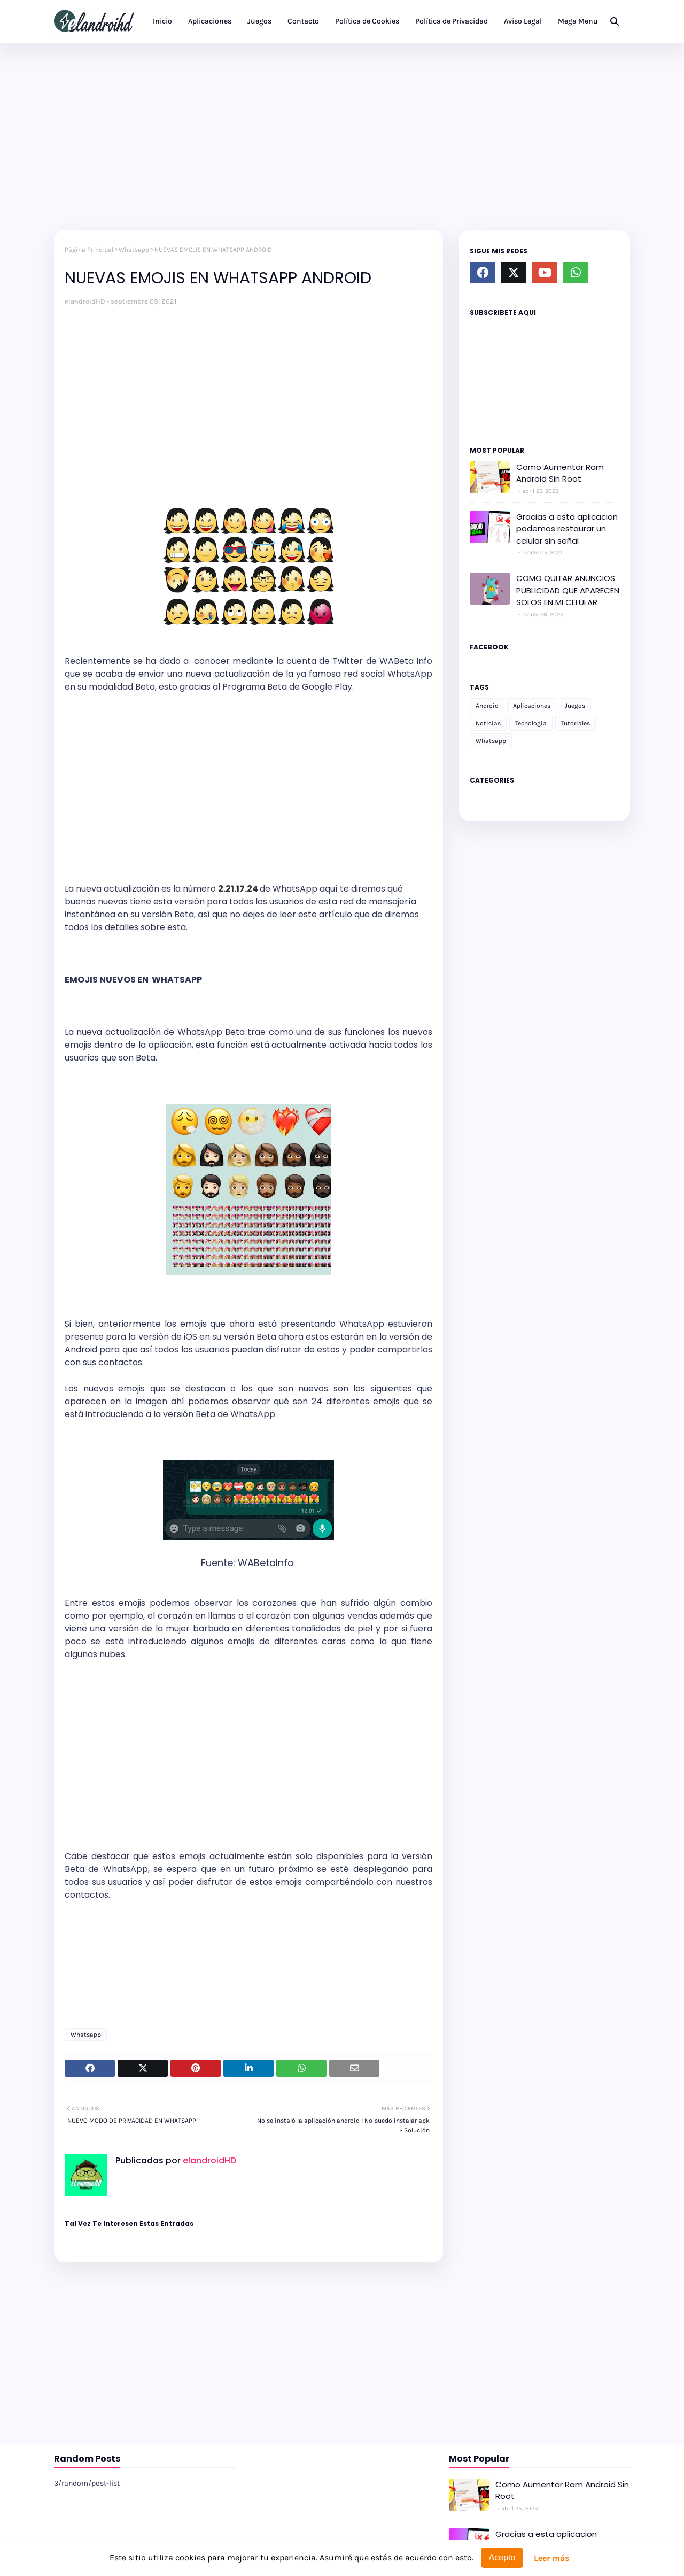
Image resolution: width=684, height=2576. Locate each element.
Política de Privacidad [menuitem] (451, 21)
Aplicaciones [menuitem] (209, 21)
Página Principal (89, 249)
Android (487, 705)
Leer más (551, 2558)
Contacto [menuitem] (303, 21)
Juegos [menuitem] (259, 21)
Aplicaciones (531, 705)
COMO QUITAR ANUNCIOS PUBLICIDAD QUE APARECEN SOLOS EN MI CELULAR (567, 590)
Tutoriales (575, 723)
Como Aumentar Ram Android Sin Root (560, 473)
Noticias (488, 723)
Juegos (575, 705)
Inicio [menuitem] (162, 21)
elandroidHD (85, 301)
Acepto (502, 2557)
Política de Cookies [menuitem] (367, 21)
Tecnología (531, 723)
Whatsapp (134, 249)
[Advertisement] (342, 133)
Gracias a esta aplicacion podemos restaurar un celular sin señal (567, 528)
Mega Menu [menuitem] (578, 21)
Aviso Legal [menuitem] (523, 21)
